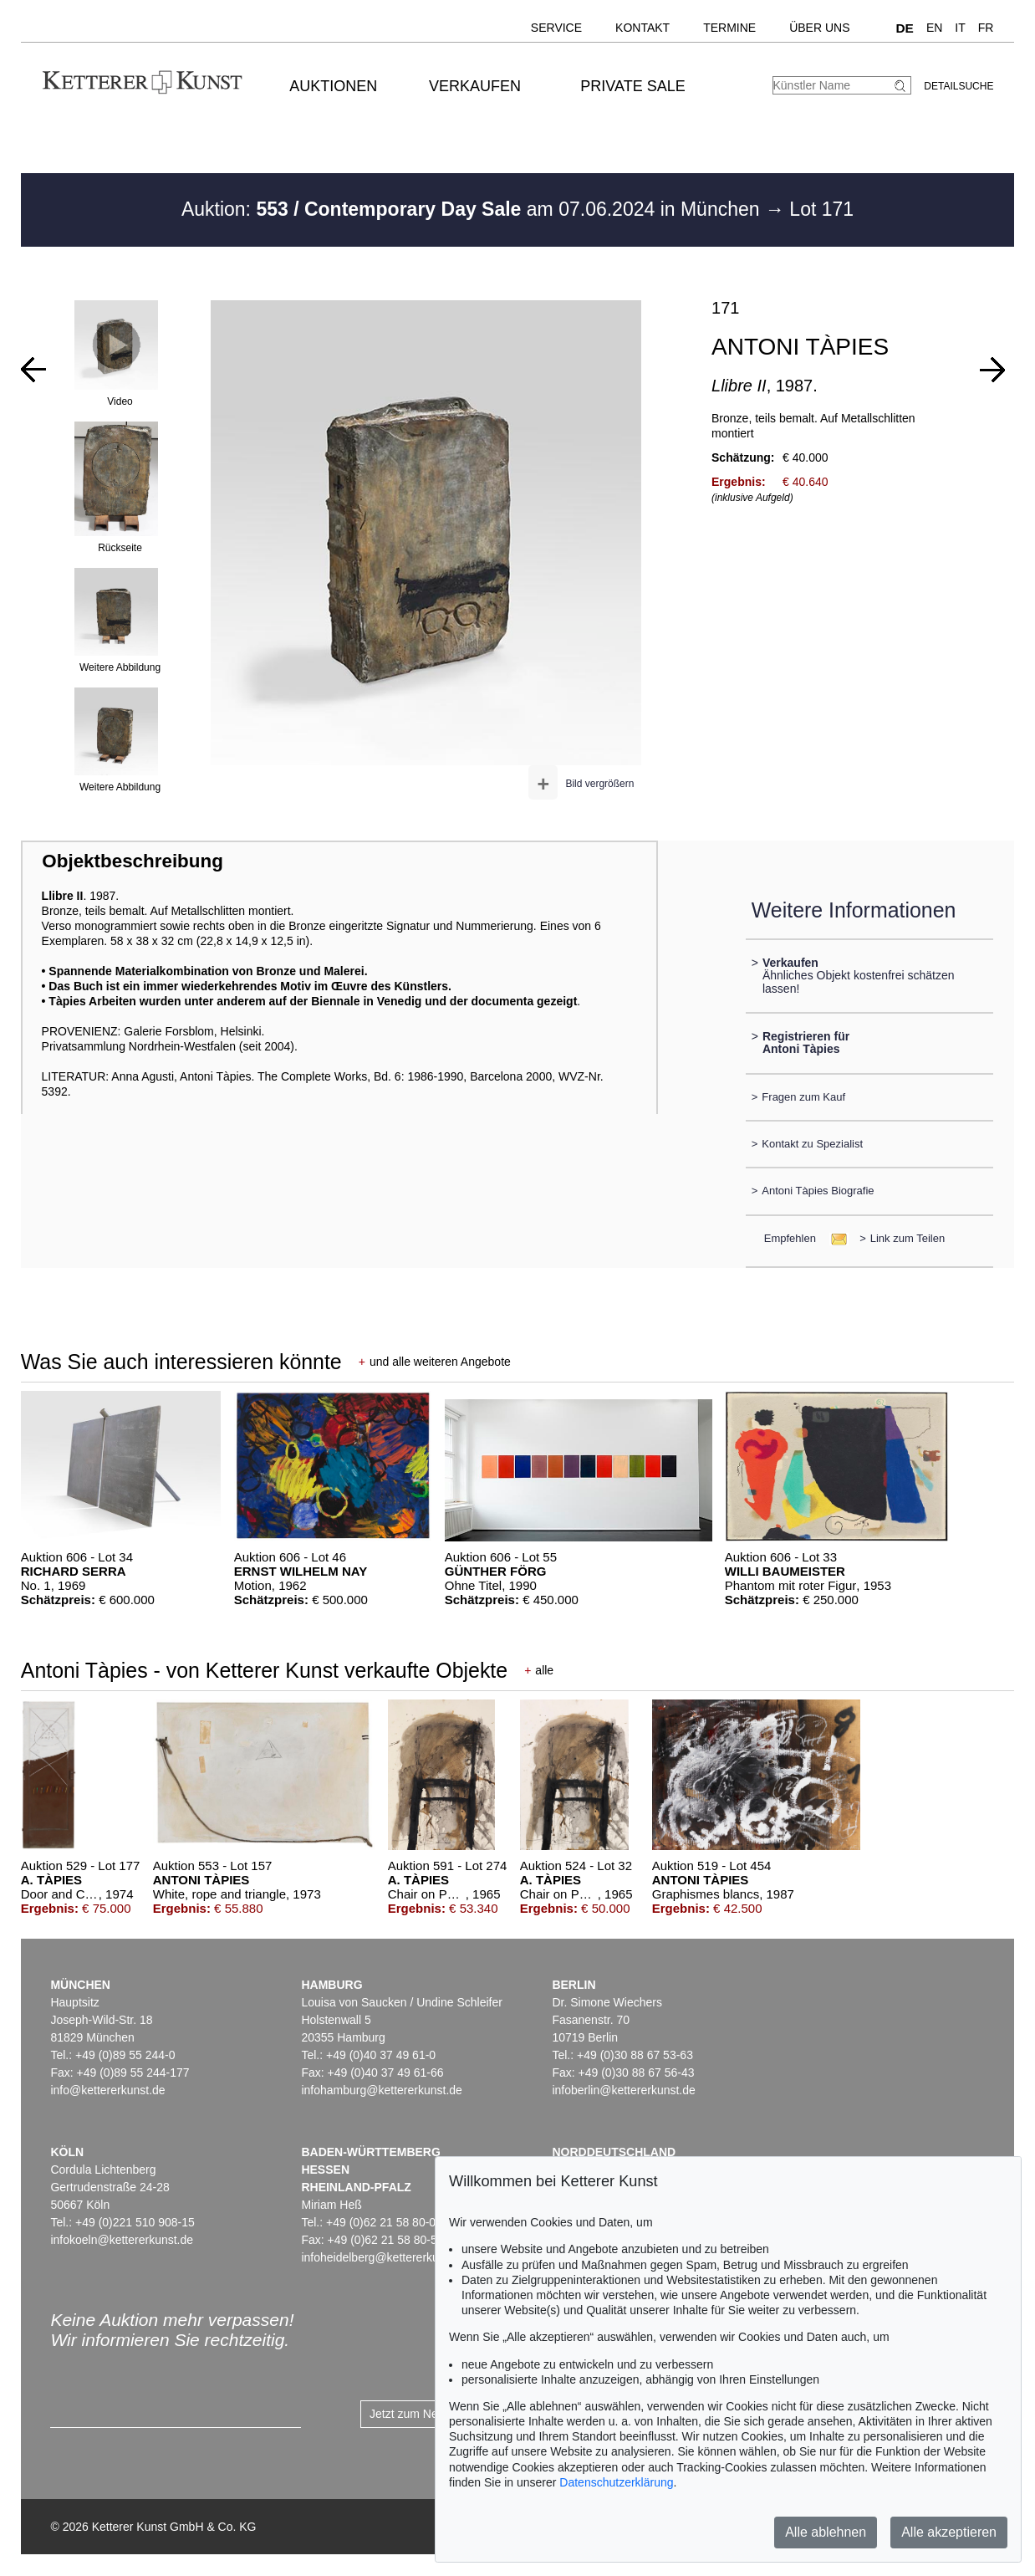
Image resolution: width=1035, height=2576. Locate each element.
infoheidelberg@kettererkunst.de (386, 2257)
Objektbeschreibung (132, 861)
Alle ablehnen (825, 2532)
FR (986, 27)
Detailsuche (958, 86)
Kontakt (642, 27)
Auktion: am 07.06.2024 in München (473, 209)
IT (960, 27)
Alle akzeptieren (949, 2532)
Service (556, 27)
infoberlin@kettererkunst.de (623, 2090)
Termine (729, 27)
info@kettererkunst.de (107, 2090)
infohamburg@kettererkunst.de (381, 2090)
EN (934, 27)
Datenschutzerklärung (616, 2482)
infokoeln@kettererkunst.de (121, 2239)
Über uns (819, 27)
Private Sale (632, 86)
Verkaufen (475, 86)
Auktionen (333, 86)
